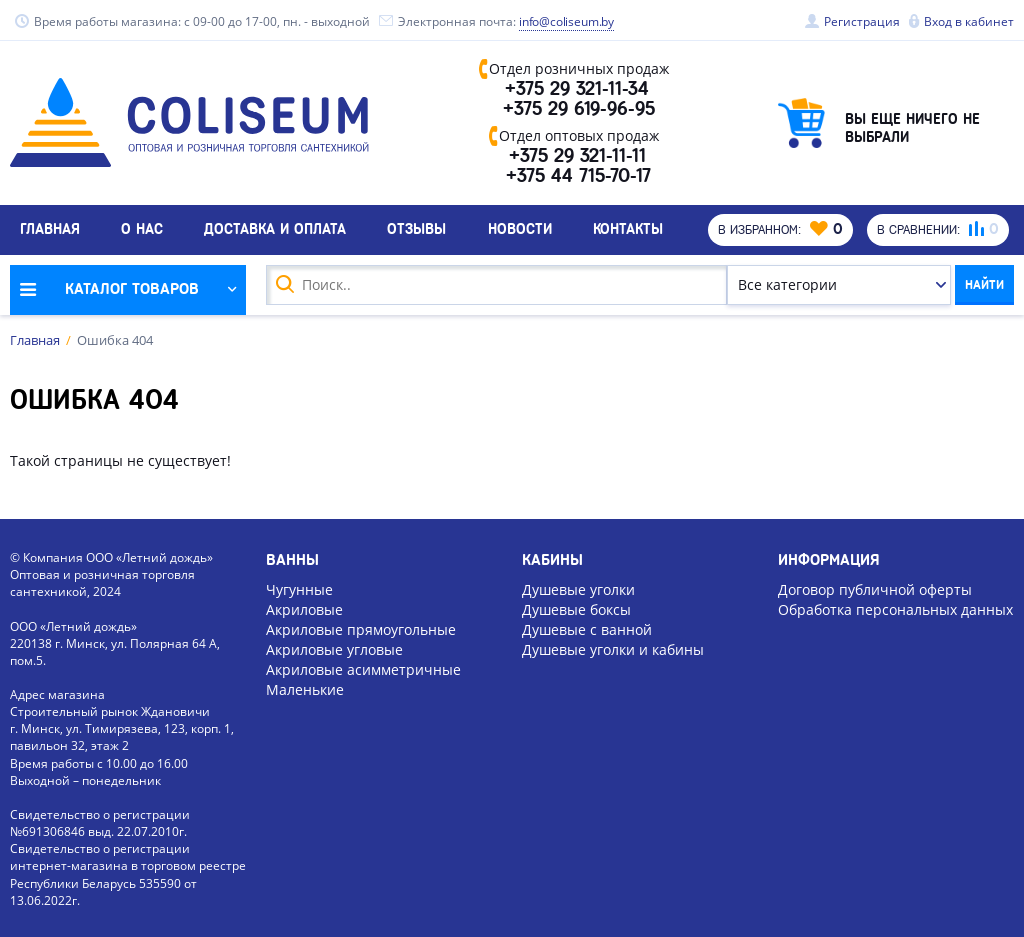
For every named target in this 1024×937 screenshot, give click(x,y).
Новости (520, 235)
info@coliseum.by (568, 21)
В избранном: (773, 235)
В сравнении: (936, 235)
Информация (829, 558)
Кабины (552, 558)
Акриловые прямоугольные (361, 627)
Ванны (292, 558)
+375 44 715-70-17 (578, 182)
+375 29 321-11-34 (578, 90)
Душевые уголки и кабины (613, 647)
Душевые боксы (576, 607)
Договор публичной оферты (875, 587)
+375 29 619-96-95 (579, 112)
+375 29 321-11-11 (578, 160)
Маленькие (305, 688)
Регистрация (862, 21)
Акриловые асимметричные (363, 668)
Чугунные (299, 587)
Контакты (628, 235)
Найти (977, 290)
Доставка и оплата (275, 235)
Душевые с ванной (587, 627)
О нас (142, 235)
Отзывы (416, 235)
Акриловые (304, 607)
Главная (50, 235)
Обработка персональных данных (895, 607)
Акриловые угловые (334, 647)
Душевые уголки (578, 587)
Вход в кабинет (969, 21)
